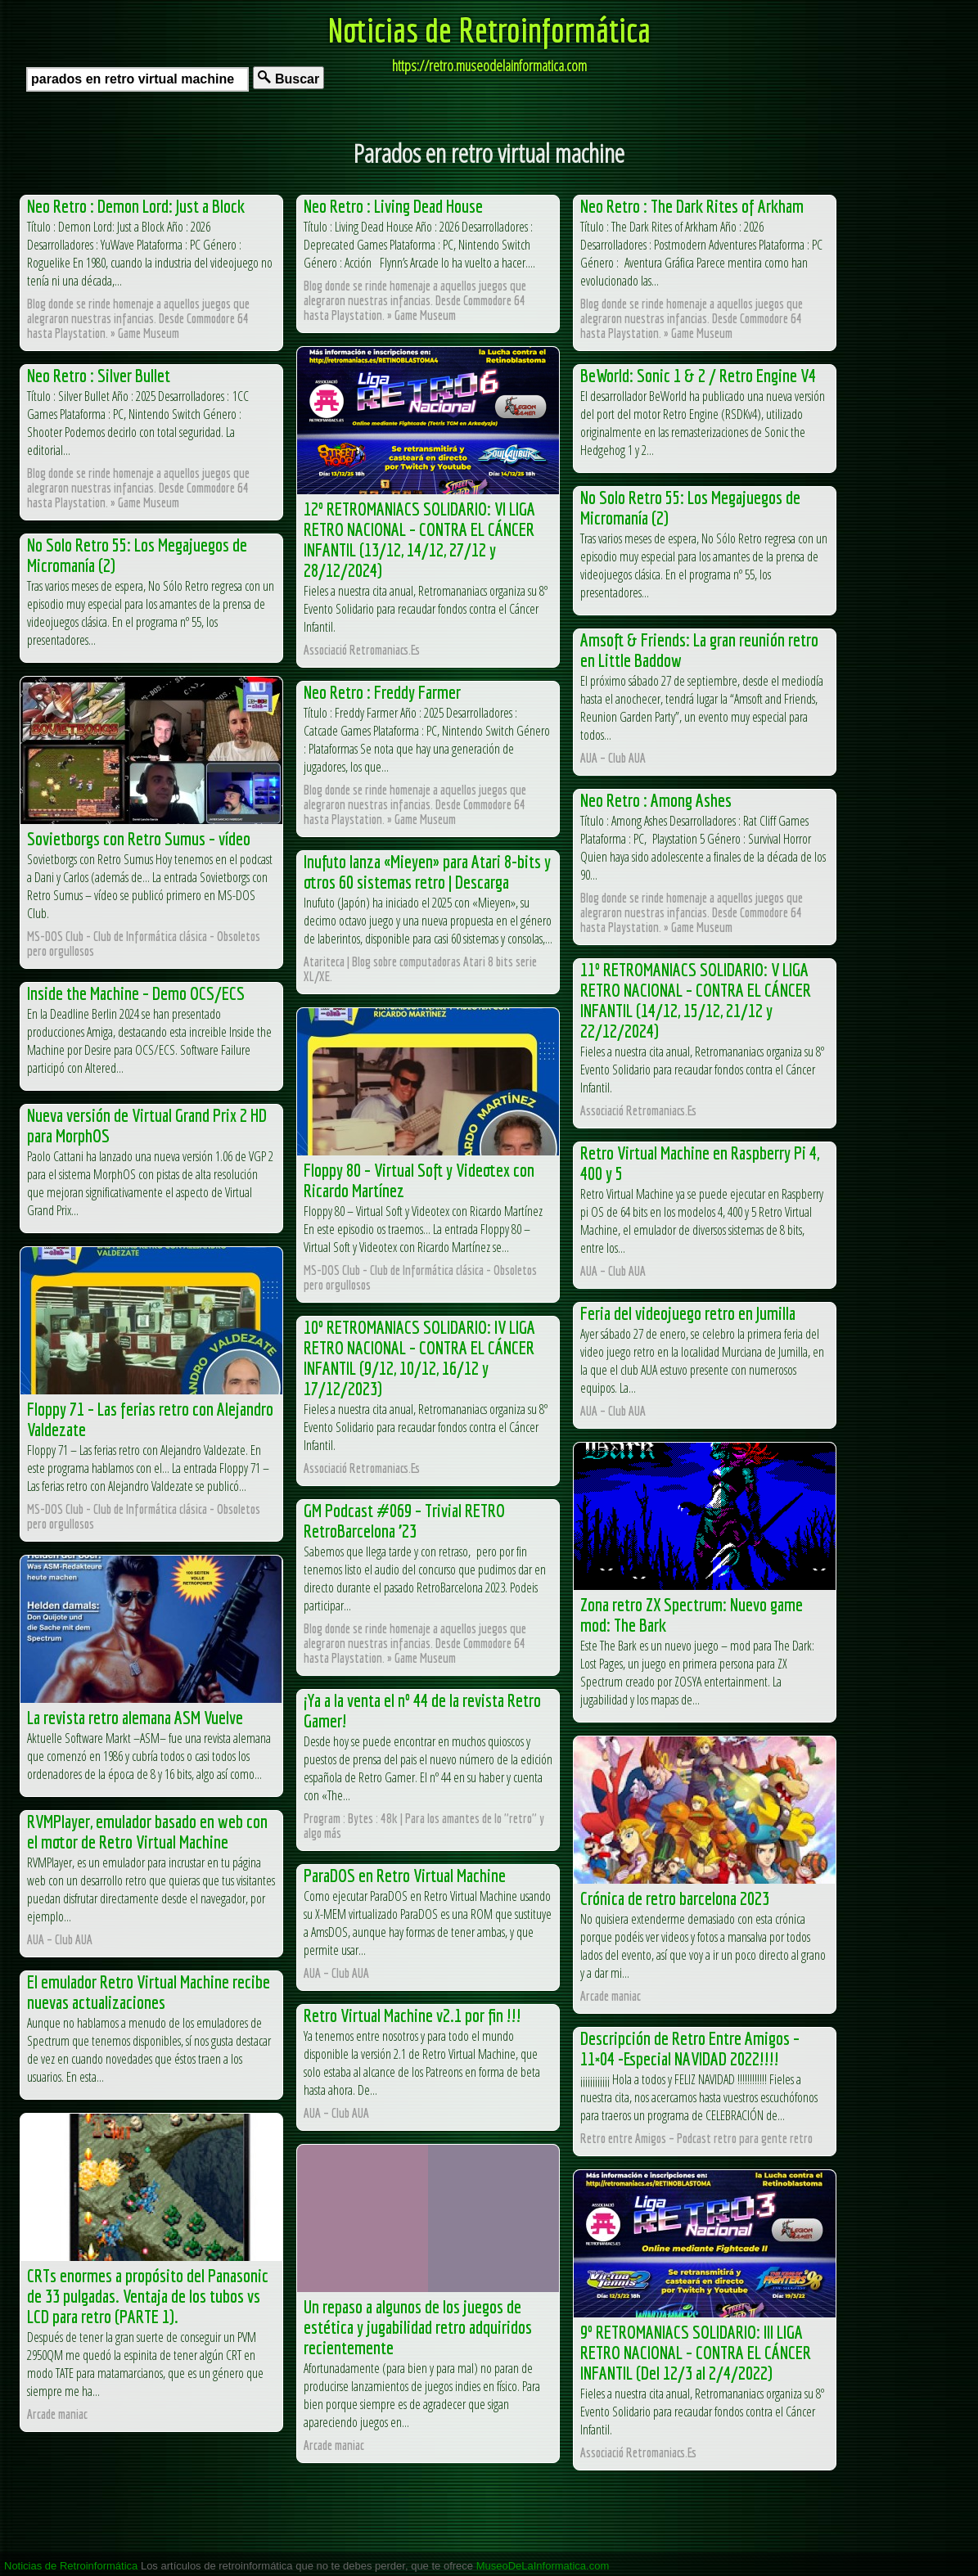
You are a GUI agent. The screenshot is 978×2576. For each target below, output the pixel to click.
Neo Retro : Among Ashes (656, 800)
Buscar (288, 78)
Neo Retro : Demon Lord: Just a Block (136, 206)
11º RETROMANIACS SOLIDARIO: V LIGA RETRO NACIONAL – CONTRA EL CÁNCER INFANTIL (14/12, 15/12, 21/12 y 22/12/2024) (695, 1000)
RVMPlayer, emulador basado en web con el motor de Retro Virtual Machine (147, 1831)
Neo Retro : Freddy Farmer (382, 692)
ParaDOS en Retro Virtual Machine (405, 1875)
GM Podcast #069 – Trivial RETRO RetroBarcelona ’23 (404, 1520)
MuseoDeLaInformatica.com (543, 2566)
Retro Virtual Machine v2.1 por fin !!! (412, 2015)
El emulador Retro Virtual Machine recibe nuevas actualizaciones (148, 1991)
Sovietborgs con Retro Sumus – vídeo (138, 838)
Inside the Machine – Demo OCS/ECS (136, 993)
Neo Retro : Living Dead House (393, 206)
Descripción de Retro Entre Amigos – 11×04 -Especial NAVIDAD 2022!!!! (690, 2048)
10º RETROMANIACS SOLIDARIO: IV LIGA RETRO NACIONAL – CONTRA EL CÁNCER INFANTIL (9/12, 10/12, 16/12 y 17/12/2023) (419, 1357)
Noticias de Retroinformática (489, 29)
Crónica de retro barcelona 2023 (674, 1898)
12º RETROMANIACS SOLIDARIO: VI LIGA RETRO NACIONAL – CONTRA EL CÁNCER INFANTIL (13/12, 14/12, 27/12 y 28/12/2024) (419, 539)
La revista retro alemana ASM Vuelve (135, 1717)
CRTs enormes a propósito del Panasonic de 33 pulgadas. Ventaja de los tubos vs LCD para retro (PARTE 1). (147, 2295)
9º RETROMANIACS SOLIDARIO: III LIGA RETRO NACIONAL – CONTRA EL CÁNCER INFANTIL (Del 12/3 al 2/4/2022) (695, 2352)
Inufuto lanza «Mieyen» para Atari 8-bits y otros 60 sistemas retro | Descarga (427, 871)
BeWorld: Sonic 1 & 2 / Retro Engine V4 (698, 375)
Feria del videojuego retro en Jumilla (687, 1313)
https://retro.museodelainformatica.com (489, 65)
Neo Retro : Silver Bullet (98, 375)
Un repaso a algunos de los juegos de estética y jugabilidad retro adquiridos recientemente (418, 2327)
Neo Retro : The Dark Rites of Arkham (692, 206)
